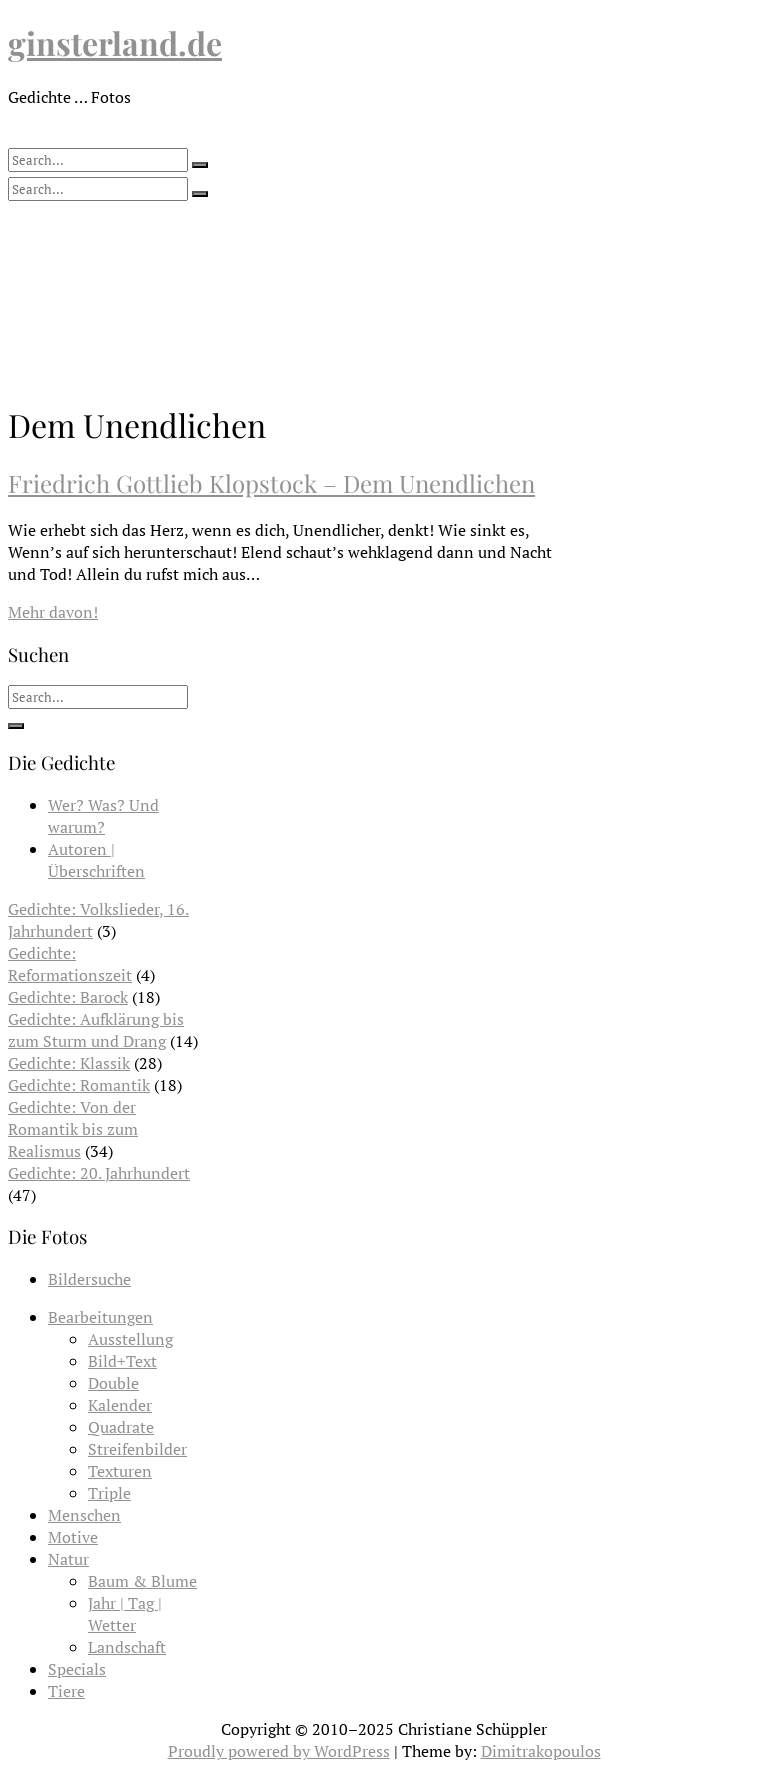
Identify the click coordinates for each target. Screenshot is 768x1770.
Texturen (120, 1471)
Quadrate (121, 1427)
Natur (68, 1559)
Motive (73, 1537)
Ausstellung (130, 1339)
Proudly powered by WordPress (279, 1751)
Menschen (84, 1515)
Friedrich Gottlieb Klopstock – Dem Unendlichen (271, 483)
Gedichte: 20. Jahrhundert (99, 1173)
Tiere (66, 1691)
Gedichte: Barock (68, 997)
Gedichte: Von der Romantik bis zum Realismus (73, 1129)
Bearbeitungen (100, 1317)
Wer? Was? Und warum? (103, 816)
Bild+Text (122, 1361)
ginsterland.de (115, 42)
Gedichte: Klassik (69, 1063)
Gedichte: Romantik (79, 1085)
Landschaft (127, 1647)
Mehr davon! (53, 612)
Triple (109, 1493)
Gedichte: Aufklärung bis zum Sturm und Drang (96, 1030)
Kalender (120, 1405)
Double (113, 1383)
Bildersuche (89, 1279)
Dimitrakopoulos (541, 1751)
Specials (77, 1669)
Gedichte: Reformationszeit (70, 964)
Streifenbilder (137, 1449)
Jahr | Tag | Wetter (125, 1614)
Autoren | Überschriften (96, 860)
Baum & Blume (142, 1581)
